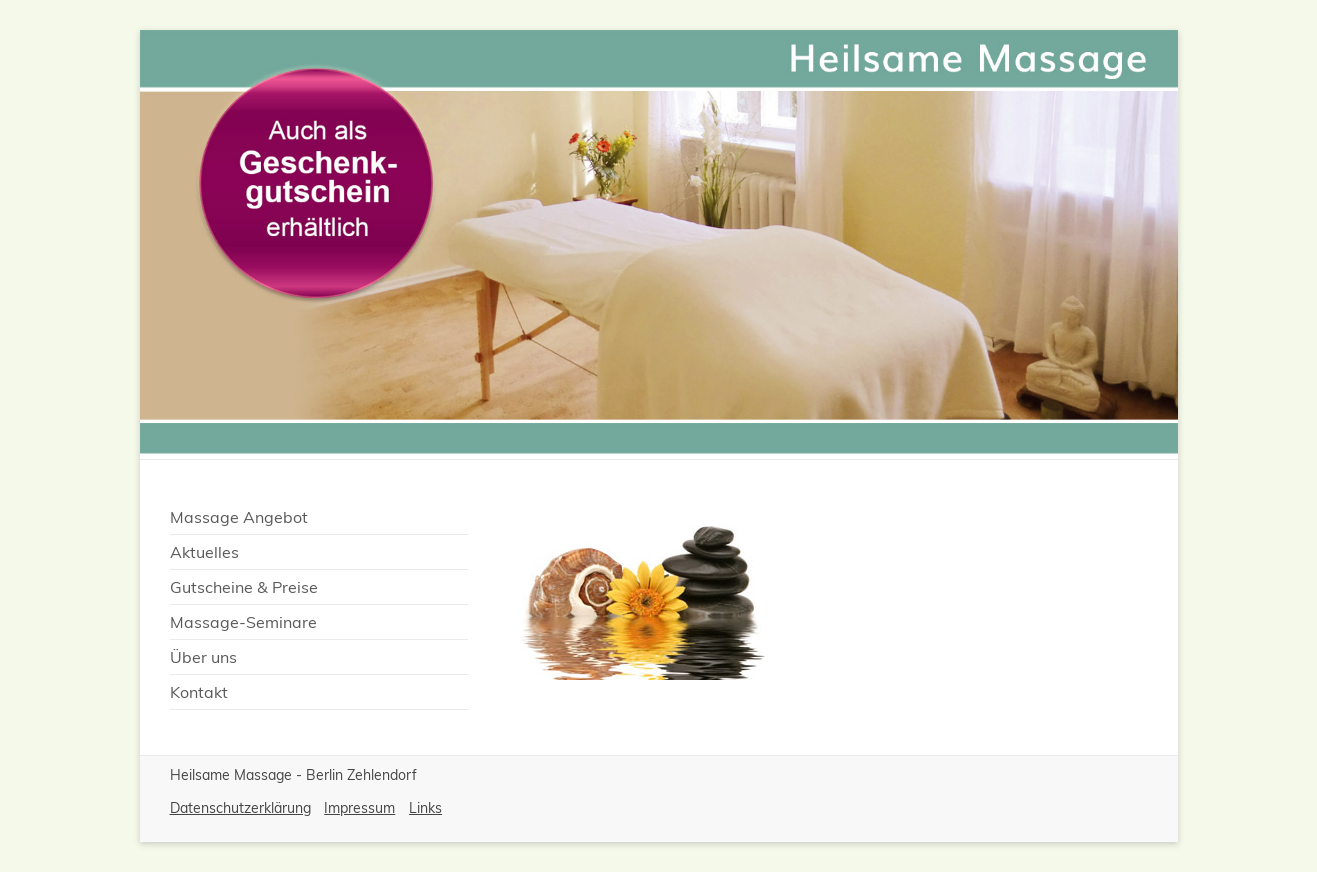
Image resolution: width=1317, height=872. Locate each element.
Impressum (359, 808)
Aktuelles (204, 552)
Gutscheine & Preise (244, 587)
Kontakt (199, 692)
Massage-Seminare (243, 622)
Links (425, 808)
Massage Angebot (239, 517)
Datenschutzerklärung (240, 808)
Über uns (203, 657)
